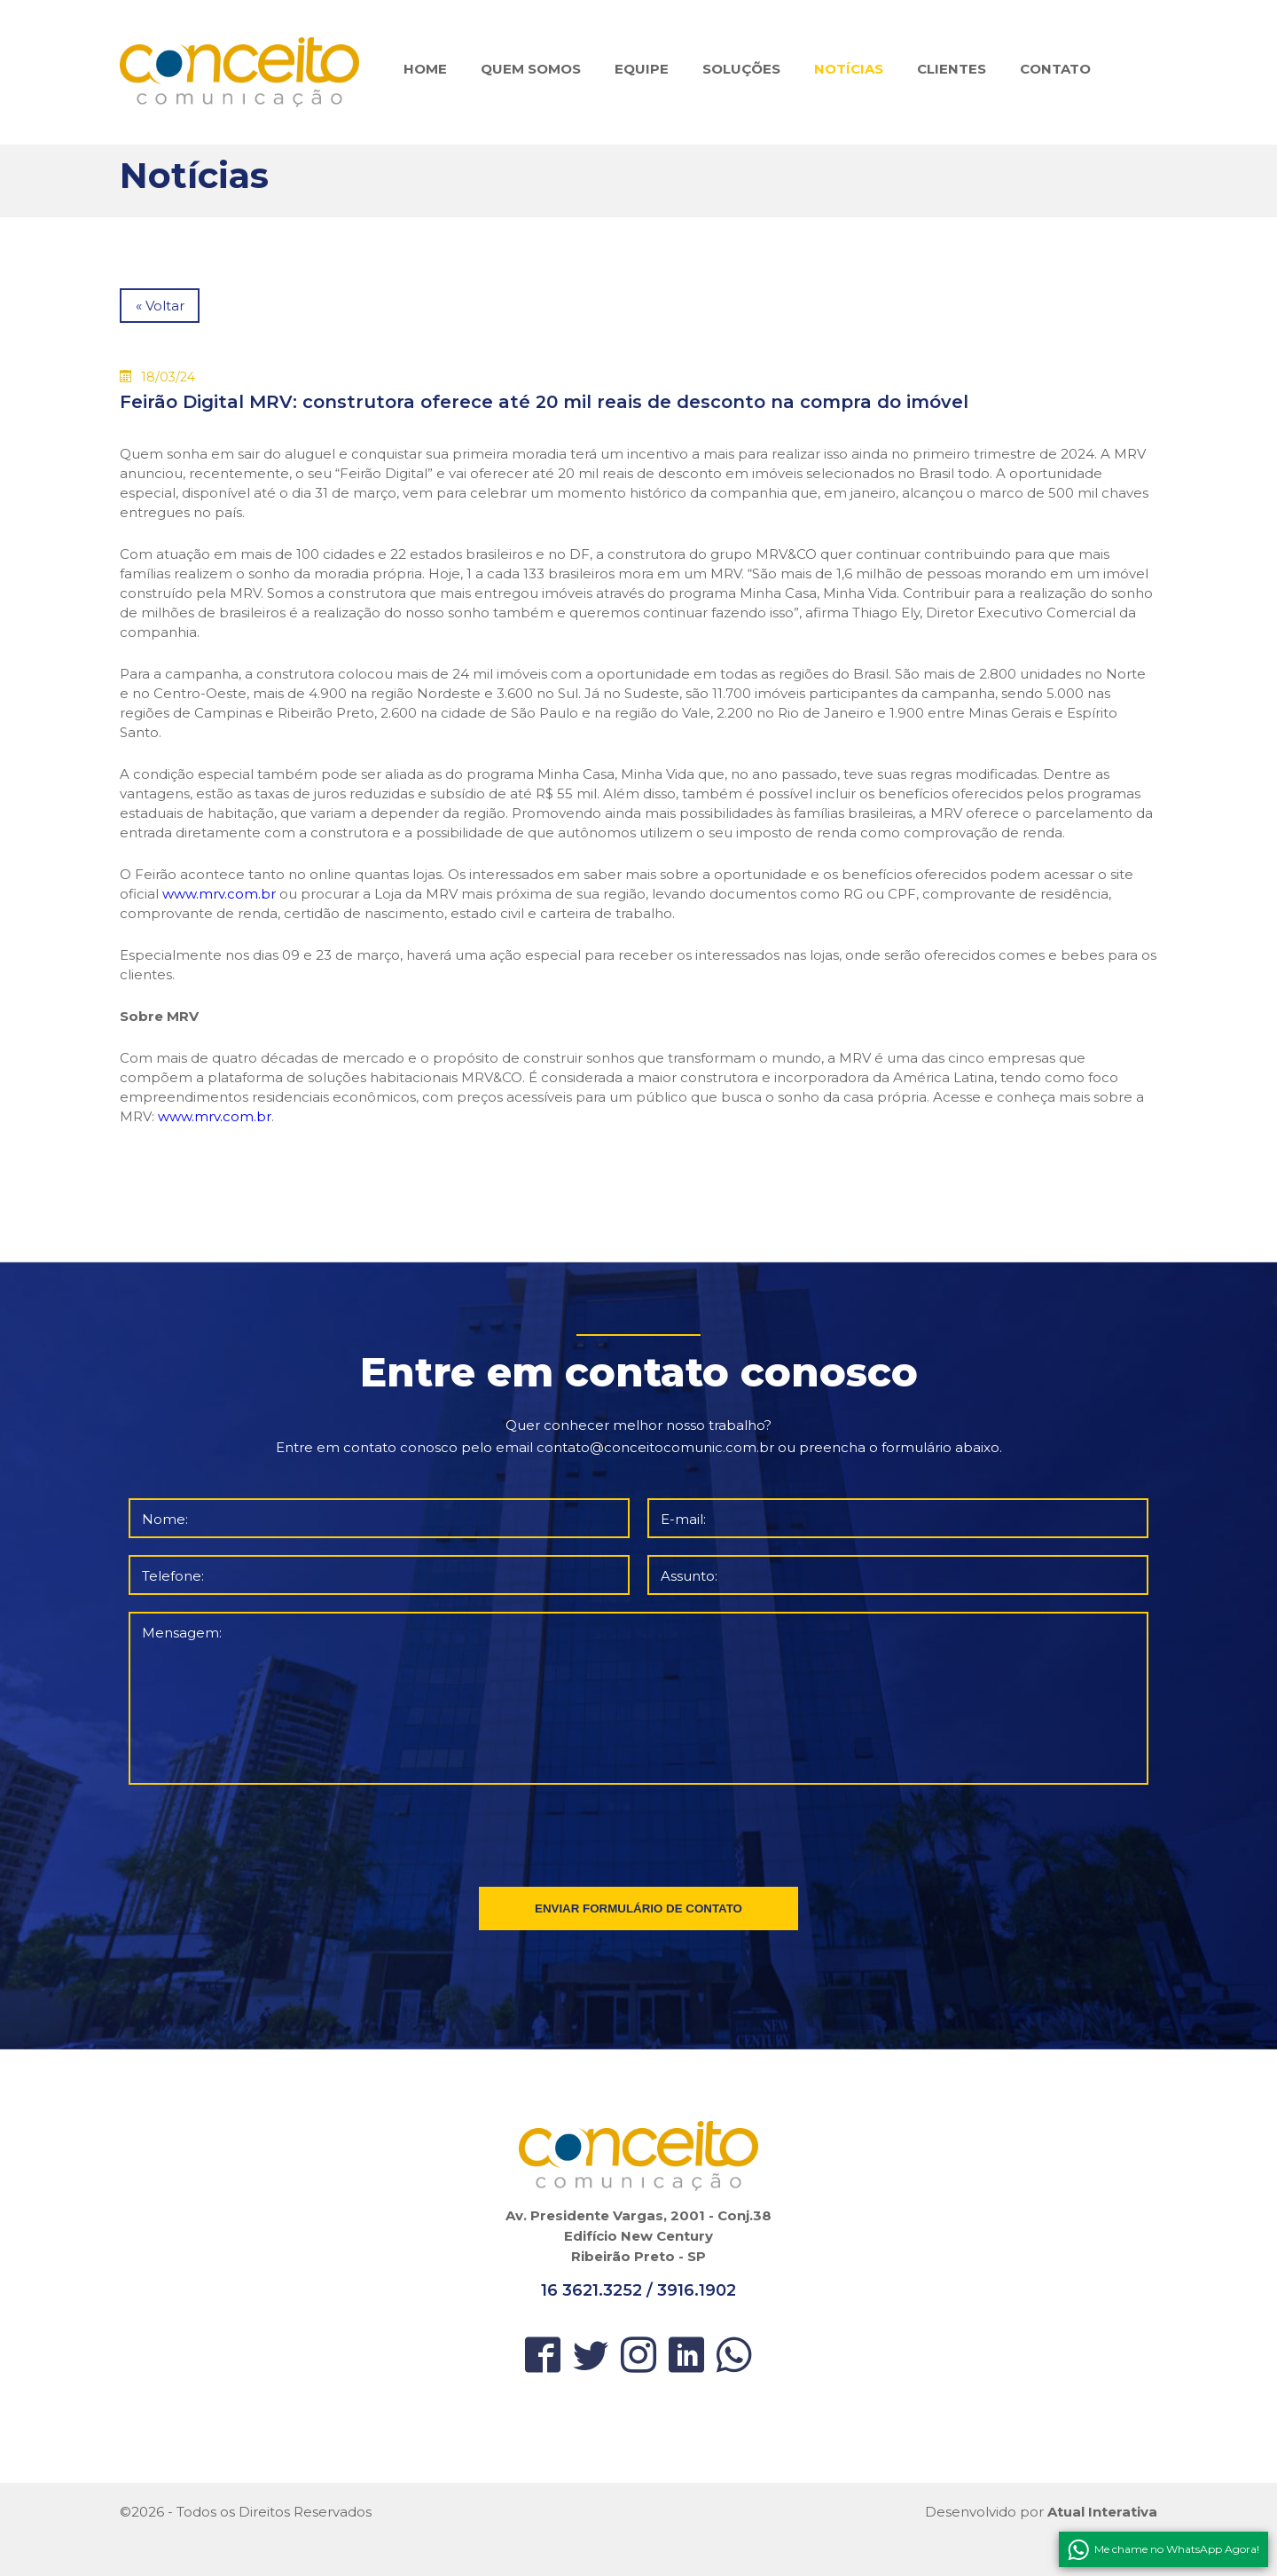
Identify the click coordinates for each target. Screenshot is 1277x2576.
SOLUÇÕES (741, 68)
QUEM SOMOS (531, 68)
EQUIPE (642, 68)
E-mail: (683, 1519)
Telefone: (173, 1575)
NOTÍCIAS (848, 68)
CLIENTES (951, 68)
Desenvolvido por (1041, 2511)
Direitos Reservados (305, 2511)
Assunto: (689, 1575)
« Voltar (160, 305)
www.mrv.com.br (219, 893)
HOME (425, 68)
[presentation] (640, 1831)
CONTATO (1055, 68)
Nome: (165, 1519)
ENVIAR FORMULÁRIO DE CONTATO (638, 1908)
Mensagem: (182, 1632)
